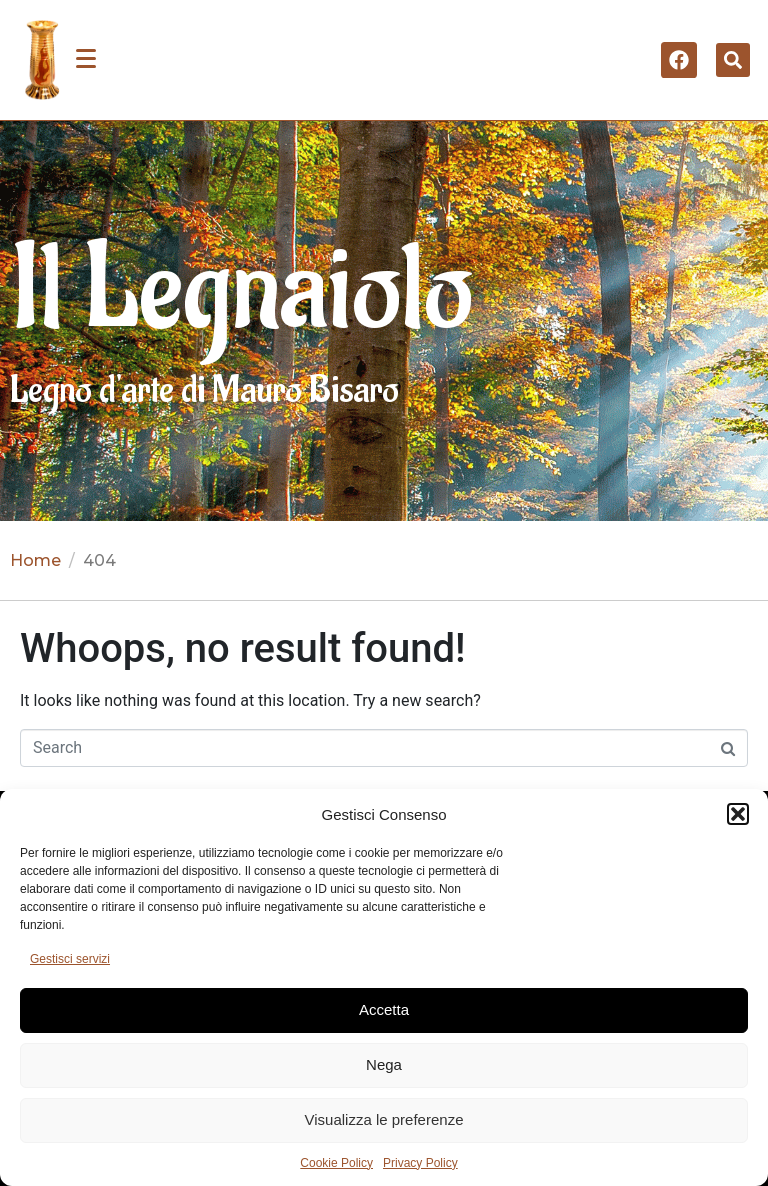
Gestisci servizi (70, 959)
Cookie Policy (336, 1163)
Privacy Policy (420, 1163)
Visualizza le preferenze (384, 1119)
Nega (384, 1064)
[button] (738, 814)
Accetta (384, 1009)
